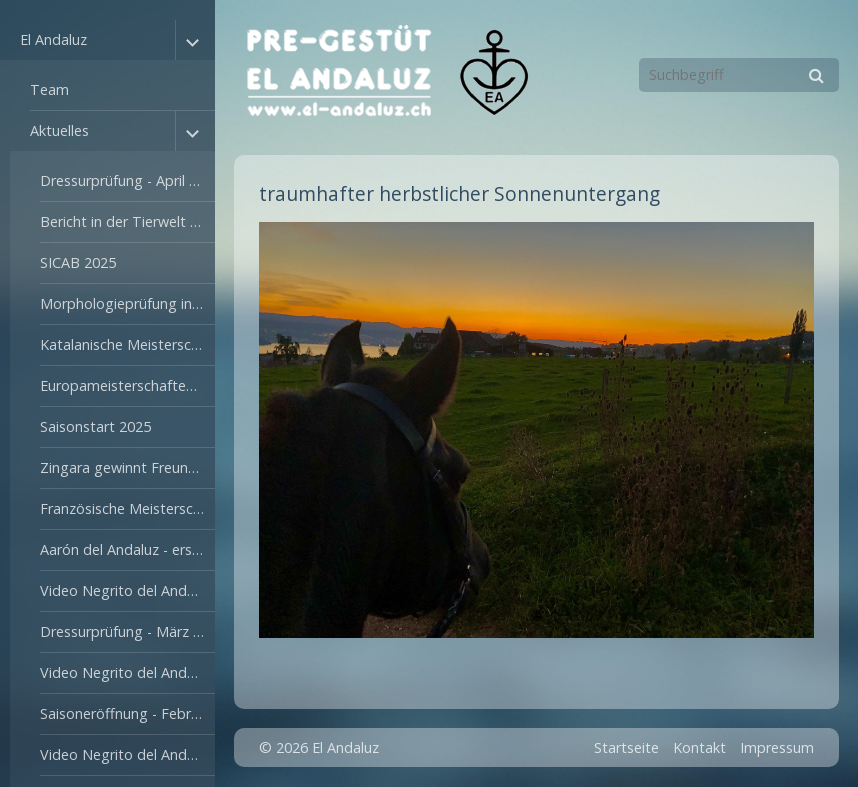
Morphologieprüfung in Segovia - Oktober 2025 (127, 303)
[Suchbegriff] (739, 75)
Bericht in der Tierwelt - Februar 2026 (127, 221)
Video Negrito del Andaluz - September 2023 (127, 754)
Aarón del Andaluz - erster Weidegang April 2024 (127, 549)
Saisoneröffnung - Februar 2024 (127, 713)
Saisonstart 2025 (95, 426)
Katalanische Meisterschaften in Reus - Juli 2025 (127, 344)
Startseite (626, 747)
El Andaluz (53, 39)
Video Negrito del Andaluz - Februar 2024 (127, 672)
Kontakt (699, 747)
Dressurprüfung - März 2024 (127, 631)
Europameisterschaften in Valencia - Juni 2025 (127, 385)
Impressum (777, 747)
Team (49, 89)
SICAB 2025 (78, 262)
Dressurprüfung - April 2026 (127, 180)
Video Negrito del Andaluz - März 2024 (127, 590)
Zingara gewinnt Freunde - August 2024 (127, 467)
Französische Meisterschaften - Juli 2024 (127, 508)
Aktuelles (59, 130)
